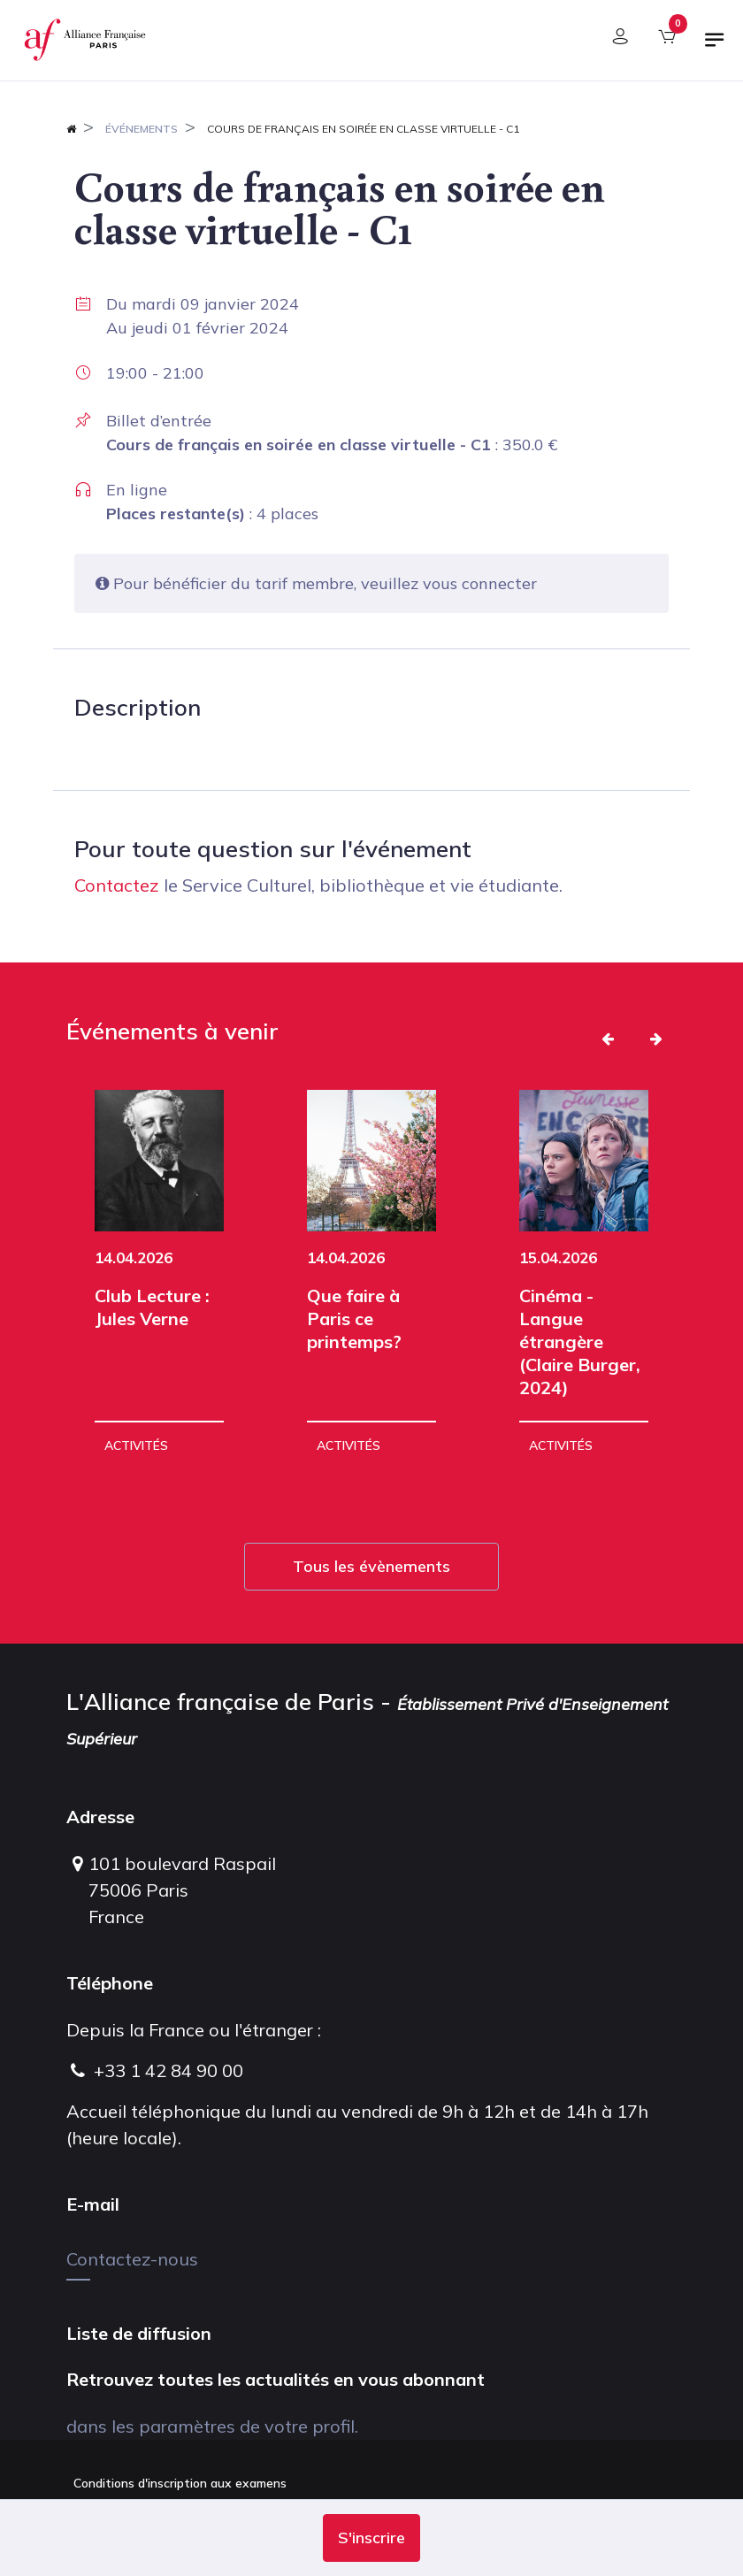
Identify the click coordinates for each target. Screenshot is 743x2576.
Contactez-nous (132, 2259)
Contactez (116, 885)
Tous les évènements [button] (371, 1566)
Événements (141, 128)
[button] (371, 2538)
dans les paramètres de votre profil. (212, 2426)
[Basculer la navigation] (714, 47)
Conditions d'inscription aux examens (180, 2483)
